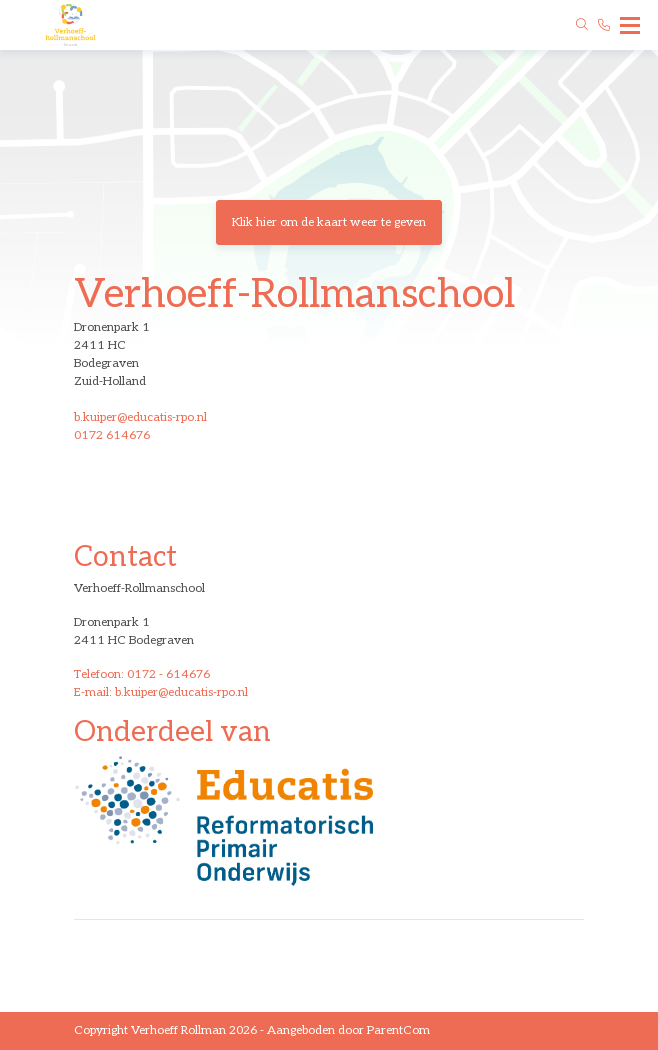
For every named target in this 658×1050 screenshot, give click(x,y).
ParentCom (398, 1030)
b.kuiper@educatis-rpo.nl (140, 417)
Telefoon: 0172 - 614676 (142, 674)
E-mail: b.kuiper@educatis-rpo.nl (161, 692)
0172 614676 (112, 435)
